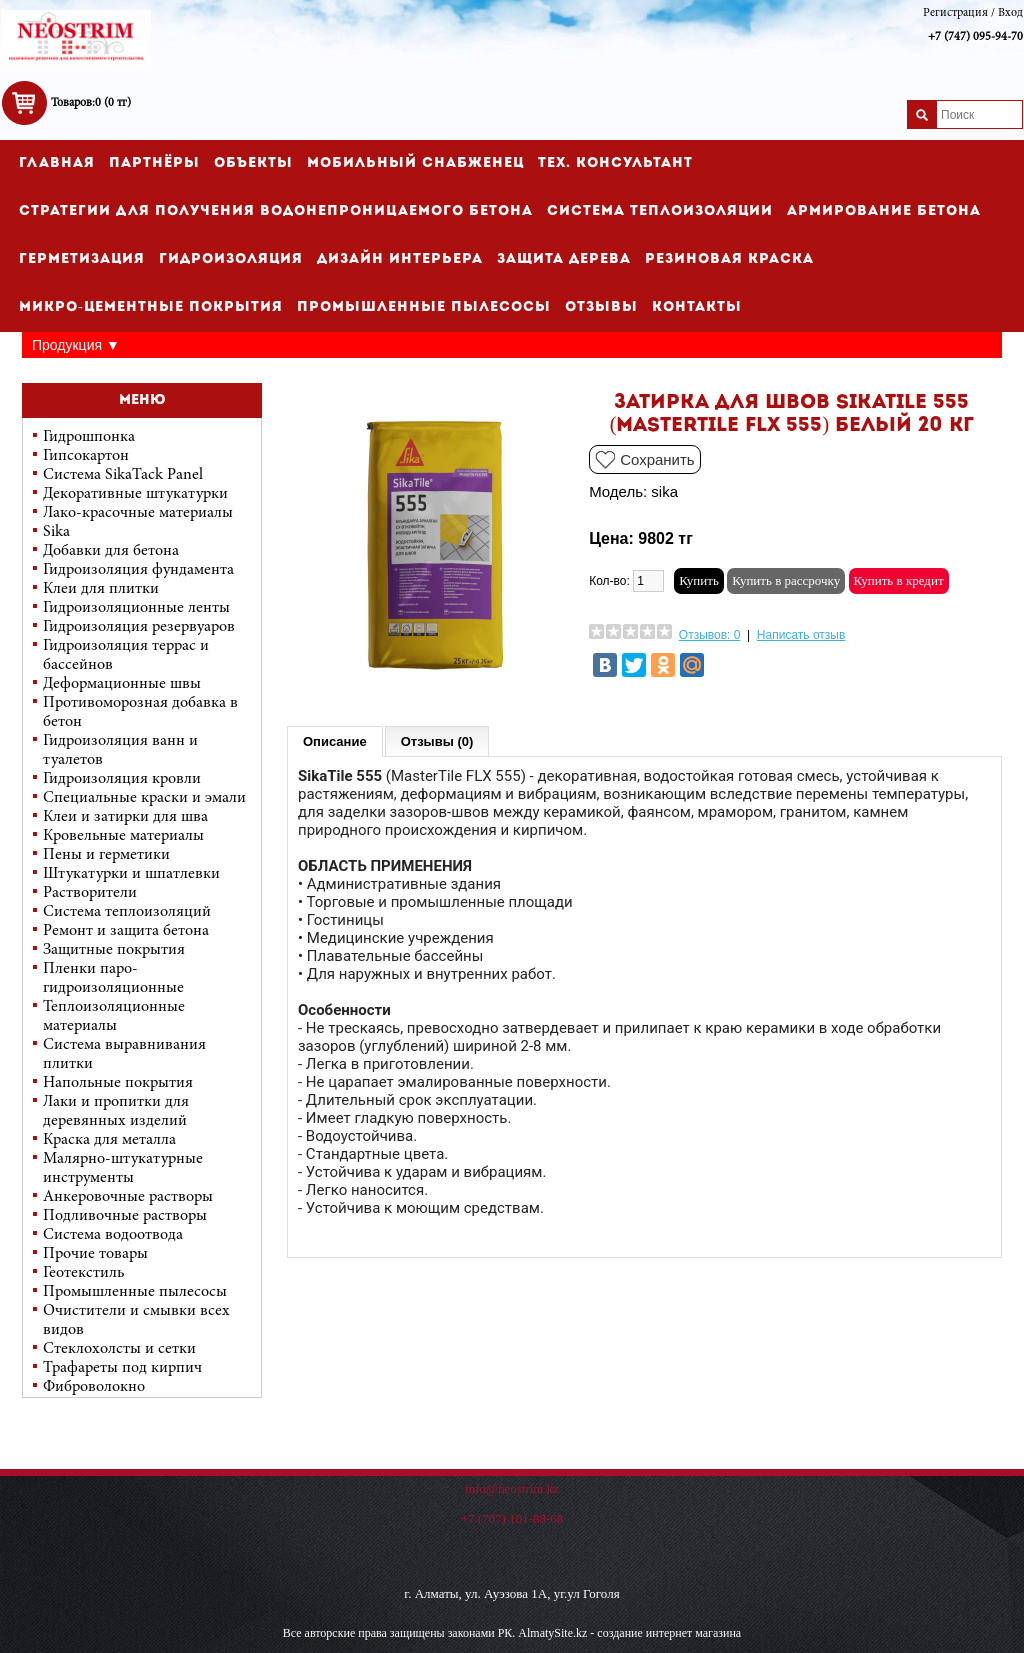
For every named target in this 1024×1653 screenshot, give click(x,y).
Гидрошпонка (89, 437)
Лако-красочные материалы (138, 513)
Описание (335, 741)
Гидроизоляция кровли (122, 779)
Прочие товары (95, 1254)
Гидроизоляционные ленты (136, 608)
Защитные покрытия (114, 950)
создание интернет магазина (669, 1633)
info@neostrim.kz (512, 1488)
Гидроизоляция (231, 259)
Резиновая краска (729, 259)
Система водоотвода (113, 1235)
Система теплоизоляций (127, 912)
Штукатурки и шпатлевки (131, 874)
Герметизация (82, 259)
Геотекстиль (83, 1273)
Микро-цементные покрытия (151, 307)
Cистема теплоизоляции (660, 211)
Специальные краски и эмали (144, 798)
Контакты (697, 307)
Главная (57, 163)
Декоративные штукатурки (135, 494)
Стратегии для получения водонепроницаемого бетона (276, 211)
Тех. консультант (615, 163)
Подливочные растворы (125, 1216)
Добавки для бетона (111, 551)
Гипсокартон (86, 456)
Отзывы (601, 307)
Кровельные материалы (123, 836)
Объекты (253, 163)
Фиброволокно (94, 1387)
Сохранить (657, 459)
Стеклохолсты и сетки (119, 1349)
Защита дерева (564, 259)
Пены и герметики (106, 855)
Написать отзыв (801, 635)
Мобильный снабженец (415, 163)
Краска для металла (109, 1140)
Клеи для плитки (101, 589)
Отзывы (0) (437, 741)
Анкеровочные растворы (128, 1197)
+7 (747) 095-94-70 (975, 37)
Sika (56, 532)
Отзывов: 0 (710, 635)
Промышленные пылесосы (424, 307)
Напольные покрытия (118, 1083)
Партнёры (154, 163)
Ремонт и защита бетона (126, 931)
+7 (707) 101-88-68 (512, 1518)
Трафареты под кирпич (122, 1368)
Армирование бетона (884, 211)
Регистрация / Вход (973, 13)
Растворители (90, 893)
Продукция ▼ (76, 345)
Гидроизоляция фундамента (138, 570)
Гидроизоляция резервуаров (139, 627)
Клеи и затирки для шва (125, 817)
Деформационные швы (122, 684)
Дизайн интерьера (400, 259)
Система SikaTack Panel (123, 475)
